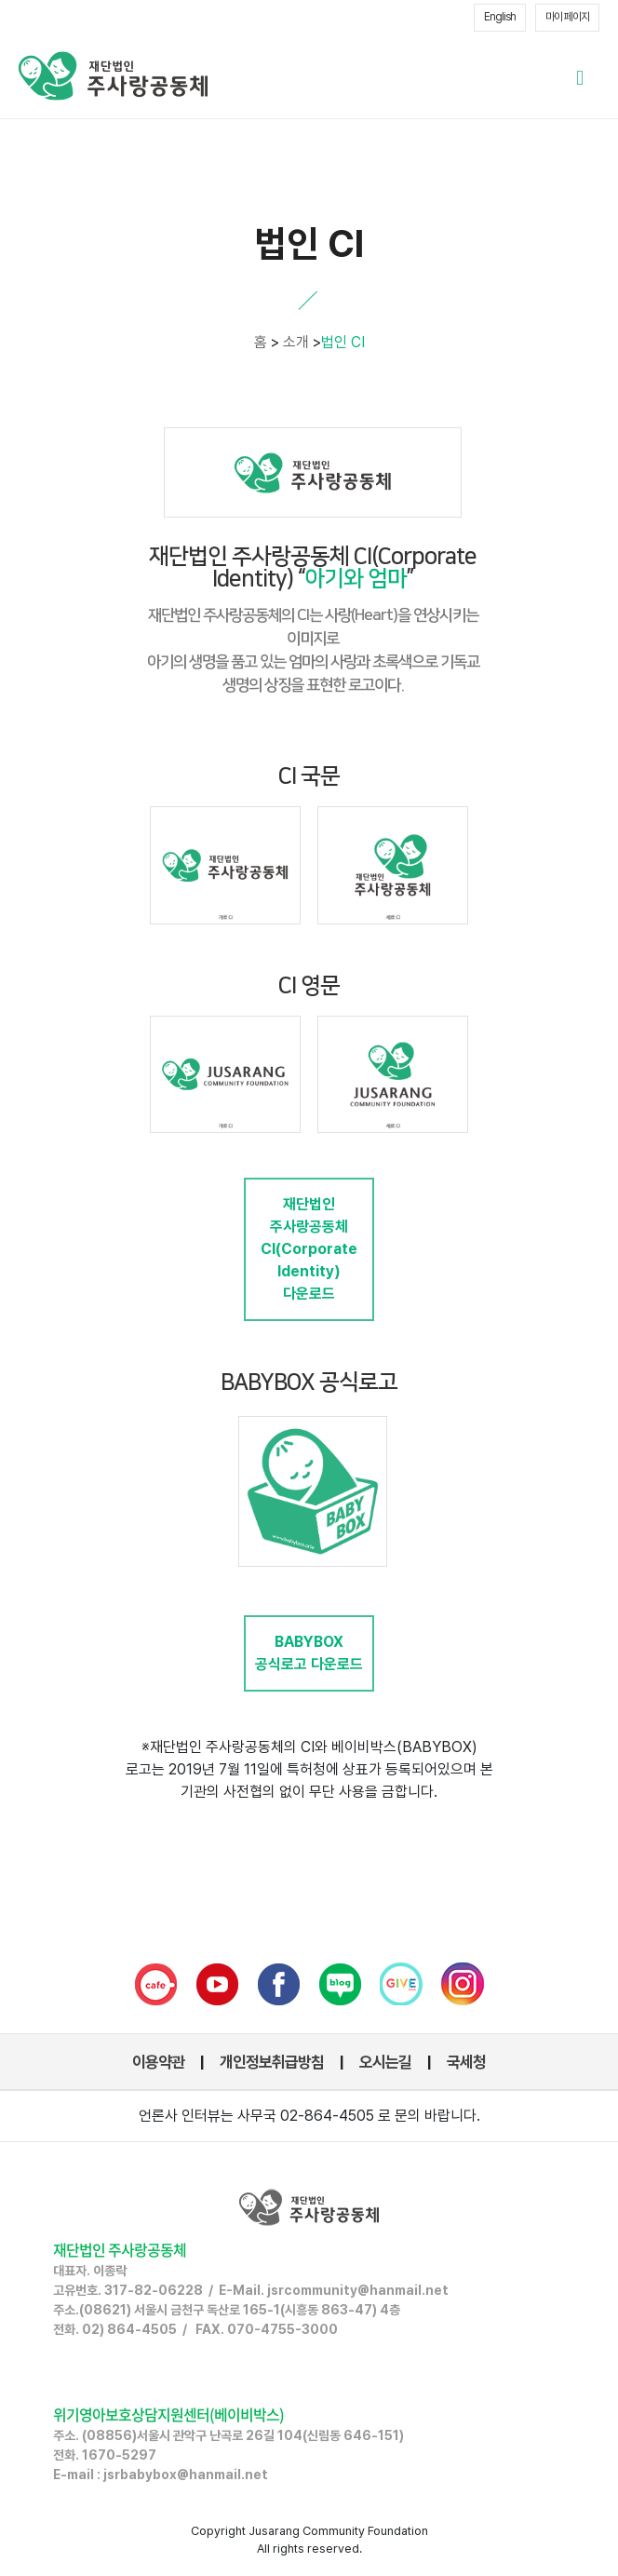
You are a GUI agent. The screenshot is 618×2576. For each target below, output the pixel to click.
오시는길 (385, 2062)
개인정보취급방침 (272, 2062)
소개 (296, 342)
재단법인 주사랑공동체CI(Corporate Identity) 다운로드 (309, 1248)
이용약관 (158, 2062)
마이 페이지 (567, 16)
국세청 (466, 2062)
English (500, 16)
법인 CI (343, 342)
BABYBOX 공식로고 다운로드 (309, 1653)
